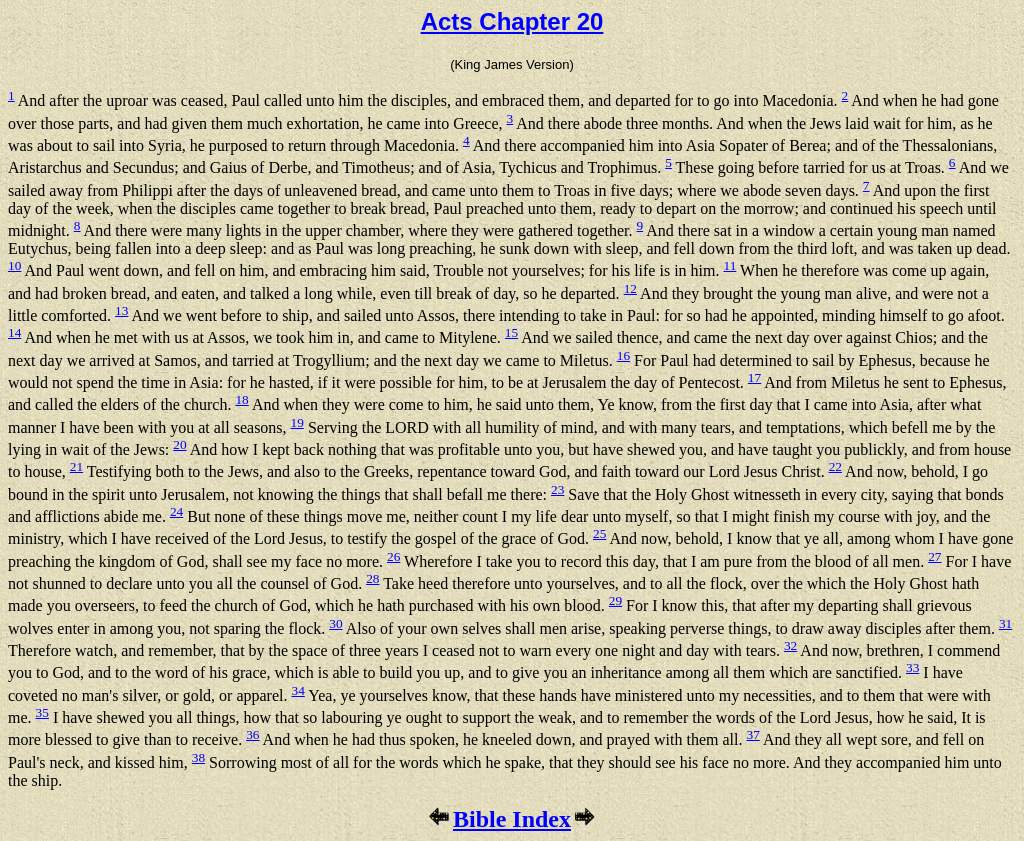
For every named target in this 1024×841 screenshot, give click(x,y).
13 (121, 310)
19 (297, 422)
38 (198, 757)
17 (754, 377)
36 (252, 734)
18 (241, 399)
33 (912, 667)
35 (42, 712)
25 (599, 533)
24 (176, 511)
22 (835, 466)
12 (630, 288)
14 (14, 332)
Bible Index (512, 819)
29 (615, 600)
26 (393, 556)
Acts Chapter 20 (512, 21)
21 (76, 466)
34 (298, 690)
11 (729, 265)
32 (790, 645)
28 (372, 578)
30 (335, 623)
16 (623, 355)
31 (1005, 623)
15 (511, 332)
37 (752, 734)
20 (179, 444)
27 (934, 556)
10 (14, 265)
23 (557, 489)
